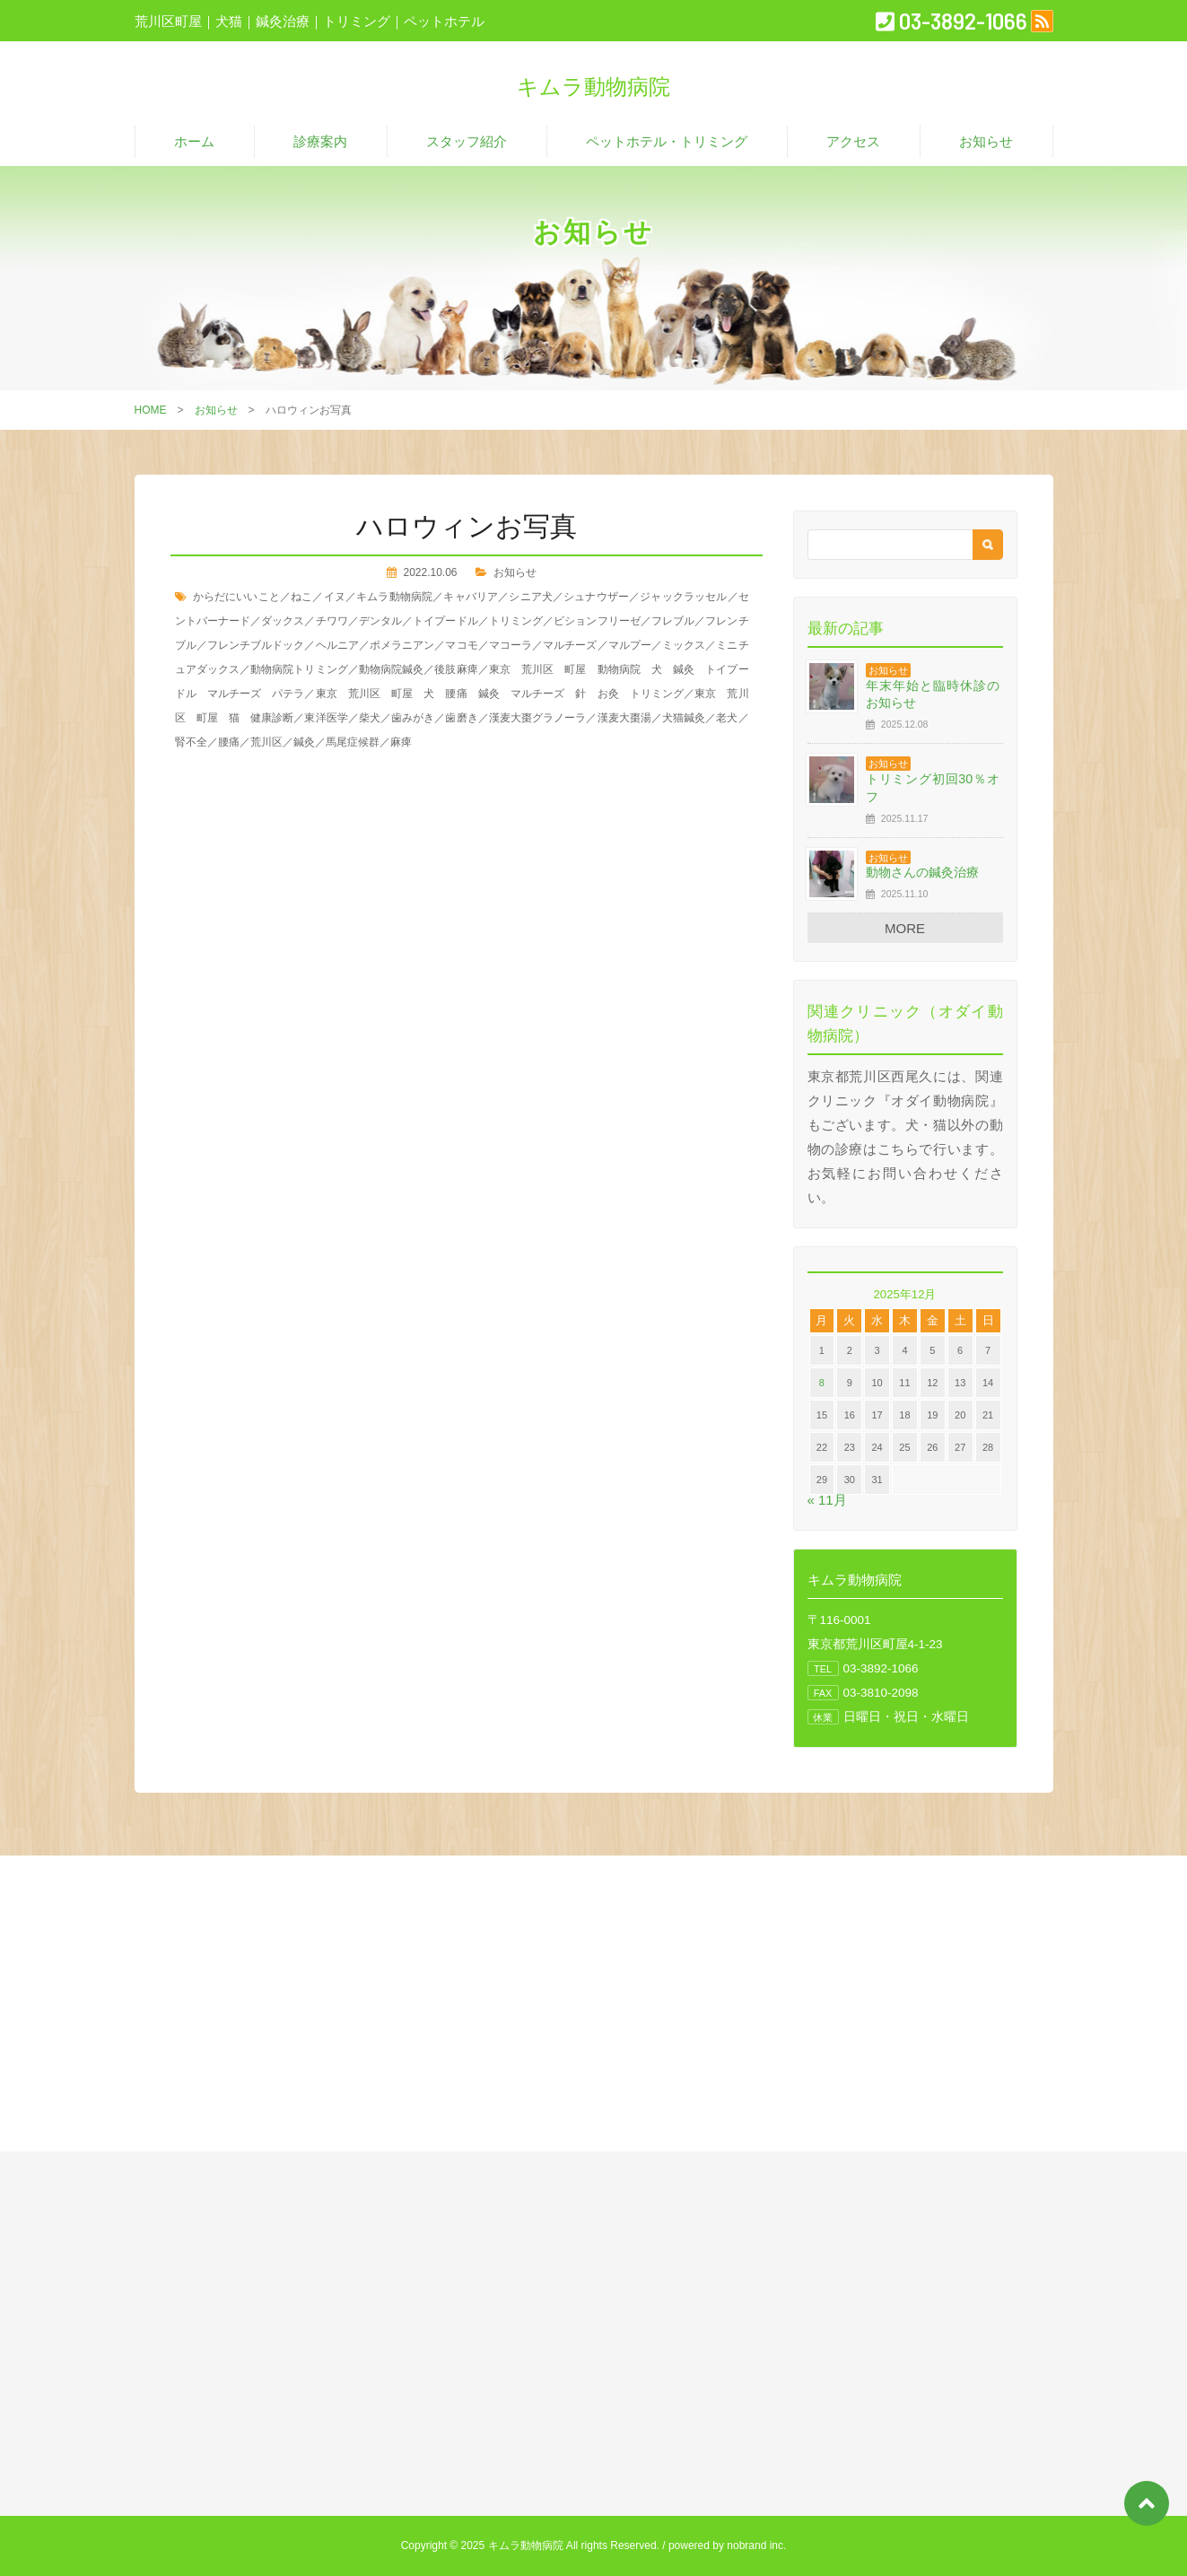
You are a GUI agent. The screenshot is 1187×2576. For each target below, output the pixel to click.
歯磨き (461, 718)
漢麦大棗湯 (624, 718)
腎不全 (191, 742)
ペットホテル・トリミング (666, 141)
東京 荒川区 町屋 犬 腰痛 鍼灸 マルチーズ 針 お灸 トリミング (500, 693)
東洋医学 (325, 718)
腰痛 (229, 742)
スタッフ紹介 (466, 141)
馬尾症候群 (353, 742)
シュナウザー (596, 596)
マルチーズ (570, 645)
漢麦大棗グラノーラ (538, 718)
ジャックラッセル (683, 596)
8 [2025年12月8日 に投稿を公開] (822, 1382)
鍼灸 (304, 742)
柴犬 (369, 718)
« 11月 (827, 1499)
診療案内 (320, 141)
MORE (905, 928)
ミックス (683, 645)
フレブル (672, 621)
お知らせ (986, 141)
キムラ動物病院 (394, 596)
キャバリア (470, 596)
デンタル (380, 621)
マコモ (461, 645)
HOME (151, 410)
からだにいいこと (236, 596)
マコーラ (510, 645)
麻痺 (401, 742)
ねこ (301, 596)
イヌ (334, 596)
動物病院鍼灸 (391, 669)
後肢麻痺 (455, 669)
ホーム (194, 141)
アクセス (853, 141)
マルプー (629, 645)
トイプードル (445, 621)
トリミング (516, 621)
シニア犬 (531, 596)
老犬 (727, 718)
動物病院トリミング (299, 669)
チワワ (332, 621)
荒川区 (266, 742)
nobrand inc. (756, 2545)
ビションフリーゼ (597, 621)
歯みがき (412, 718)
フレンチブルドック (256, 645)
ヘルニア (337, 645)
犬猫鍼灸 (683, 718)
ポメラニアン (402, 645)
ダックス (282, 621)
